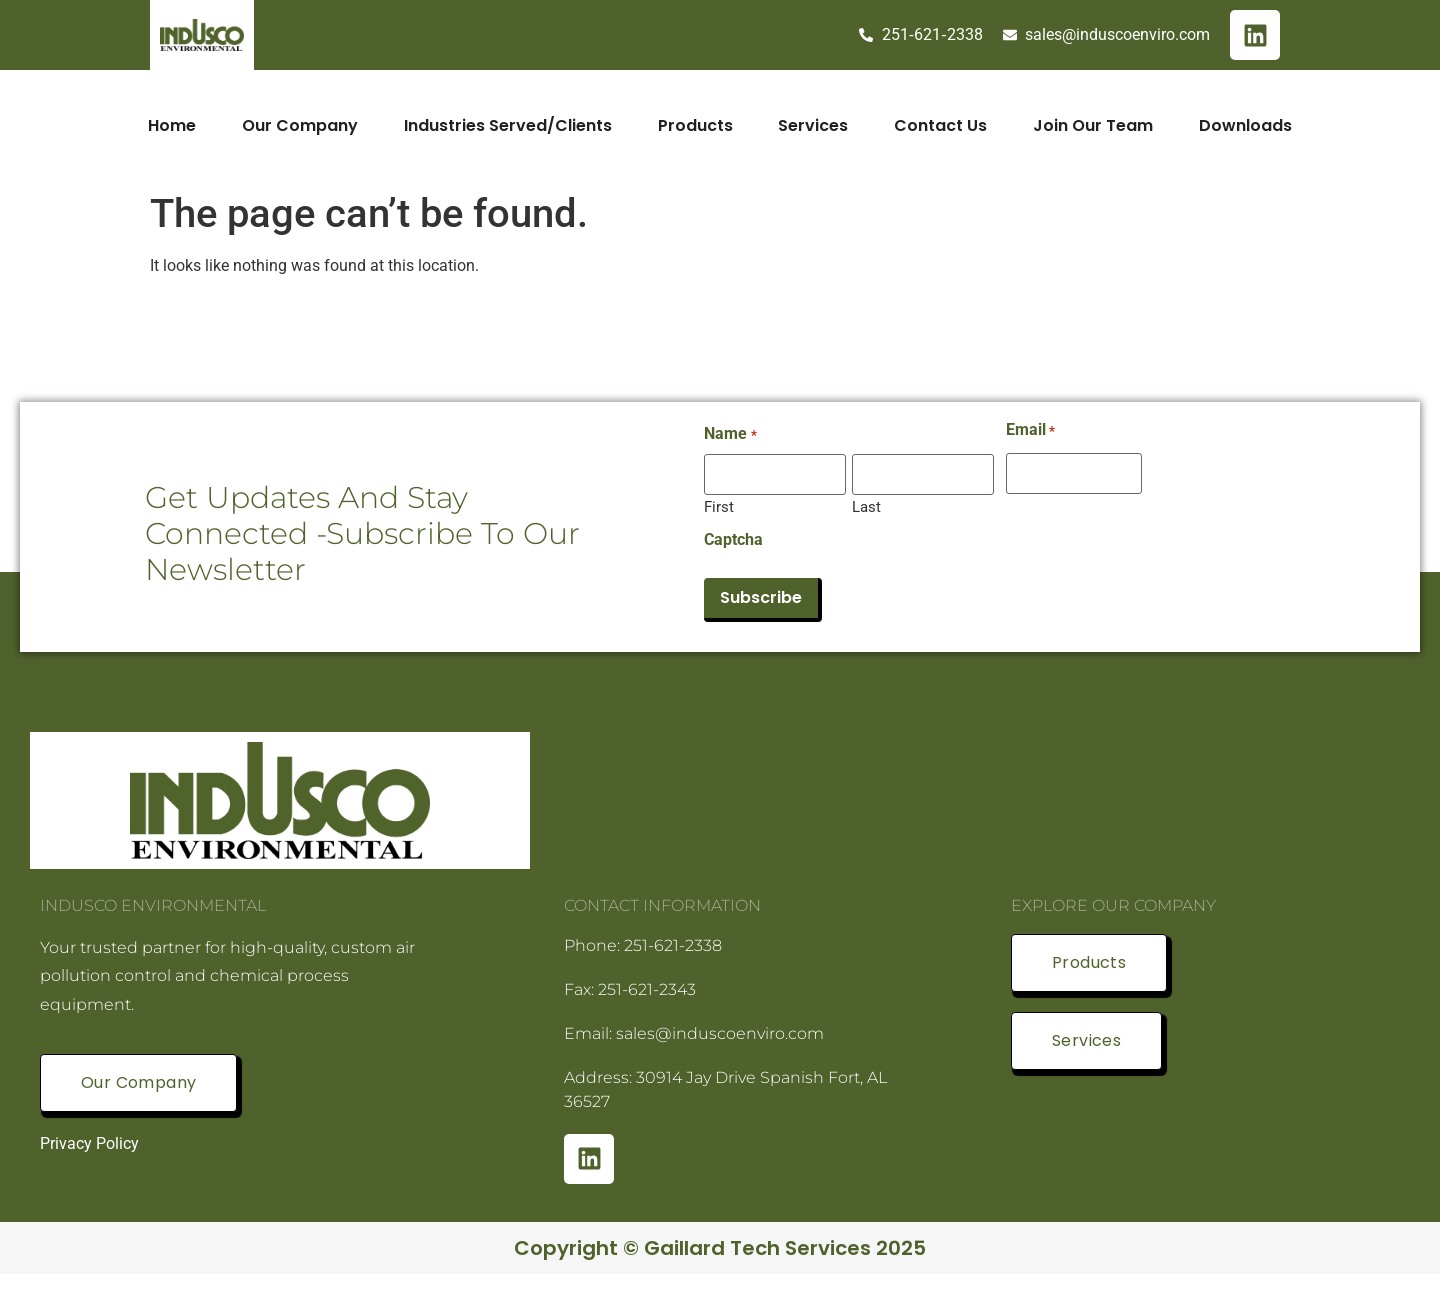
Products (695, 125)
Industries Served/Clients (508, 125)
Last (866, 506)
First (719, 506)
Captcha (733, 540)
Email (1030, 430)
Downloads (1246, 125)
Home (172, 125)
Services (814, 125)
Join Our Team (1094, 125)
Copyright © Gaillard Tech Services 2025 (720, 1248)
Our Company (300, 125)
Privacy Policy (89, 1143)
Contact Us (941, 125)
